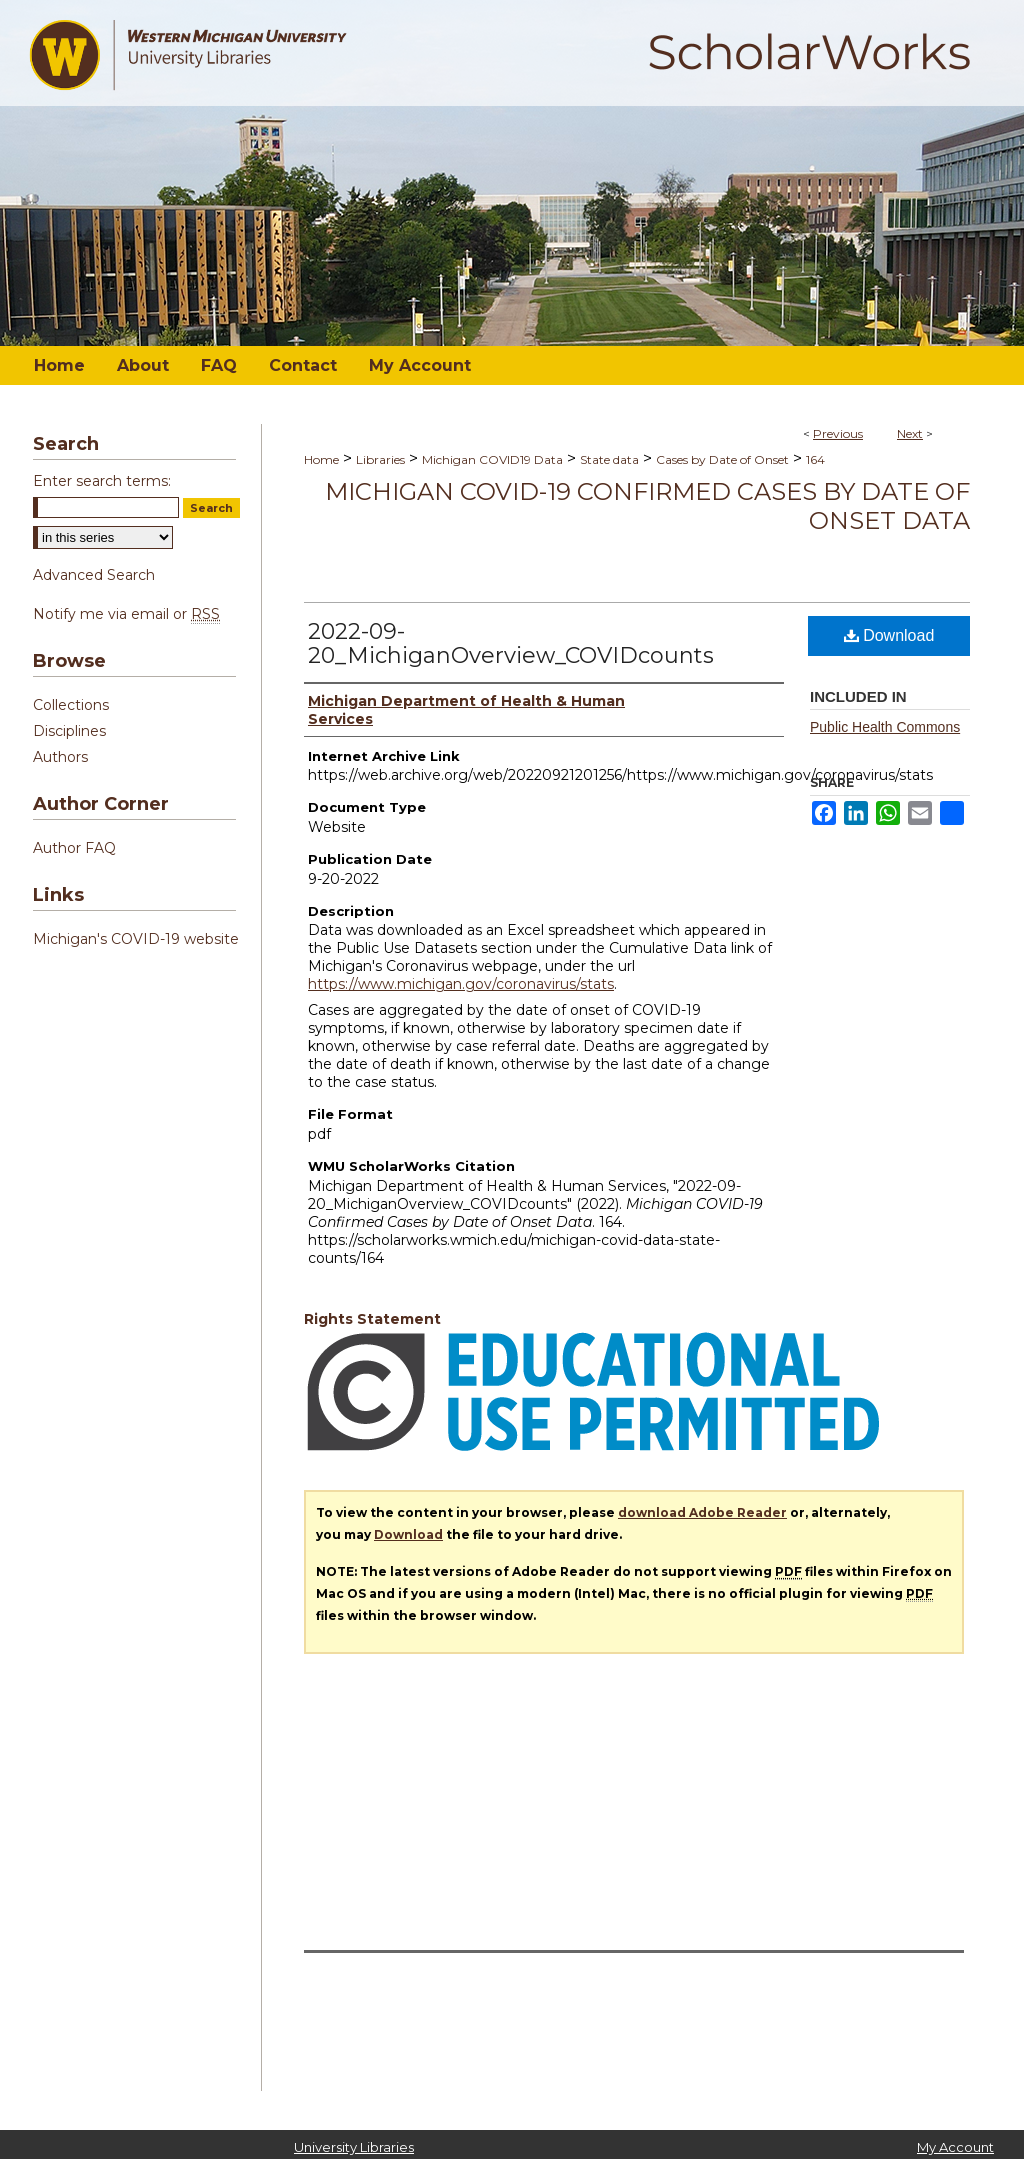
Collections (71, 705)
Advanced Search (94, 575)
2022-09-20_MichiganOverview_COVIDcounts (511, 643)
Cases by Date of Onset (722, 459)
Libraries (380, 459)
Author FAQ (74, 848)
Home (321, 459)
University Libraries (354, 2147)
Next (910, 433)
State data (609, 459)
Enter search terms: (102, 481)
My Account (955, 2147)
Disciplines (69, 731)
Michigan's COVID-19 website (136, 939)
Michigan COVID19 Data (492, 459)
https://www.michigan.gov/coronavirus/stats (461, 984)
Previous (838, 433)
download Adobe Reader (702, 1512)
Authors (60, 757)
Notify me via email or (126, 614)
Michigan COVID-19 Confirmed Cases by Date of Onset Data (647, 506)
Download (889, 635)
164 (815, 459)
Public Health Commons (885, 727)
